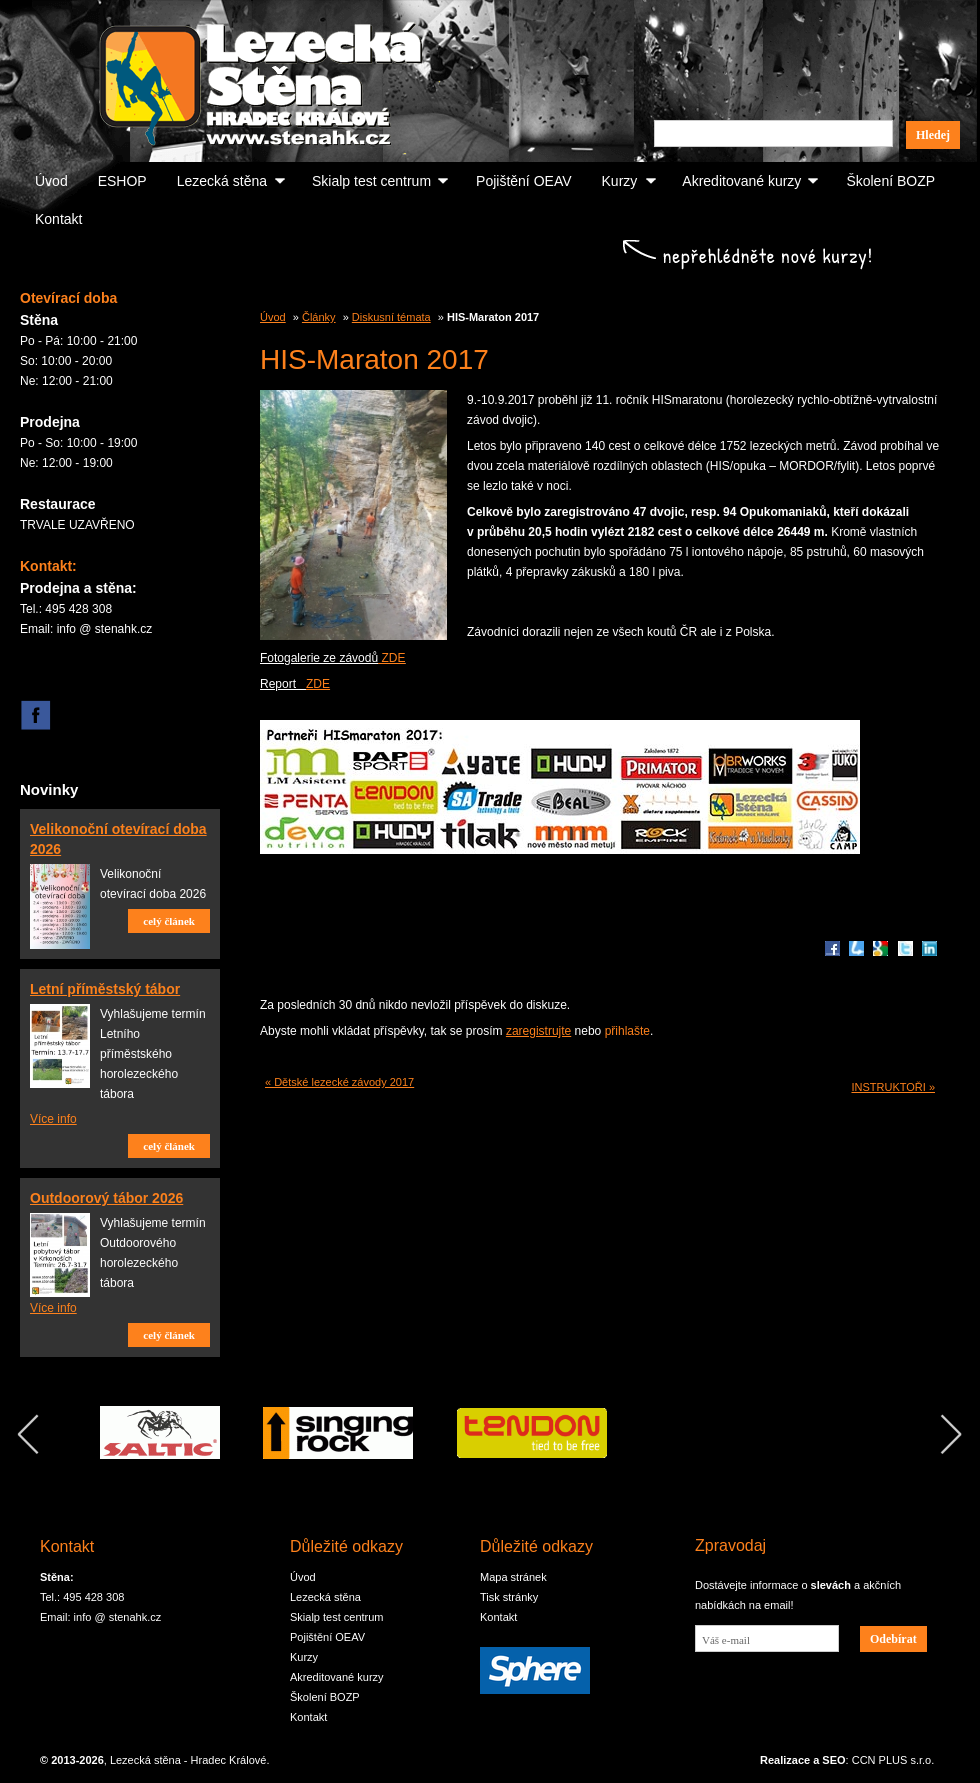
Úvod (51, 181)
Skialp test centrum (371, 181)
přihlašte (627, 1031)
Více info (53, 1119)
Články (319, 317)
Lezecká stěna (222, 181)
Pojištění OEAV (523, 181)
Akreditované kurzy (741, 181)
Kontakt (58, 219)
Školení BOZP (890, 181)
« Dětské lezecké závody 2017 (339, 1082)
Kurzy (620, 181)
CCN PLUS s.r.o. (893, 1760)
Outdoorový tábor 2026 (106, 1198)
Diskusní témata (391, 317)
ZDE (391, 658)
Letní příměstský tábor (105, 989)
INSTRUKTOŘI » (893, 1087)
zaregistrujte (538, 1031)
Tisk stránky (509, 1597)
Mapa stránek (513, 1577)
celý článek (169, 921)
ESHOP (122, 181)
